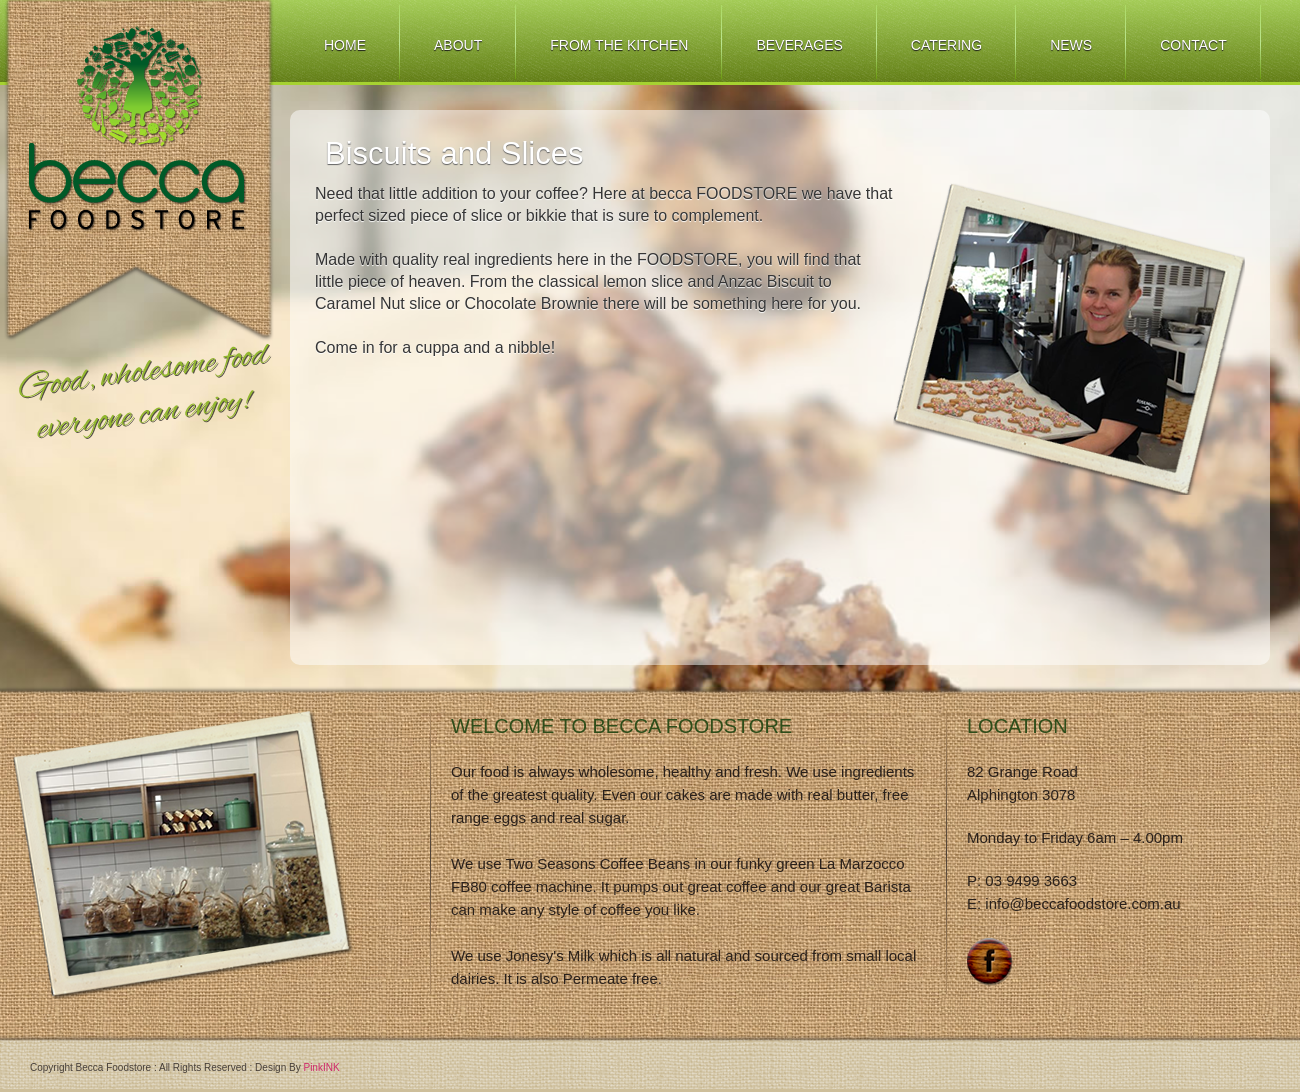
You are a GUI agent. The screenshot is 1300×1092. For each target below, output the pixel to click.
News (1071, 45)
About (458, 45)
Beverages (799, 45)
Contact (1193, 45)
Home (345, 45)
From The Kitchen (619, 45)
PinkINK (321, 1067)
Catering (946, 45)
